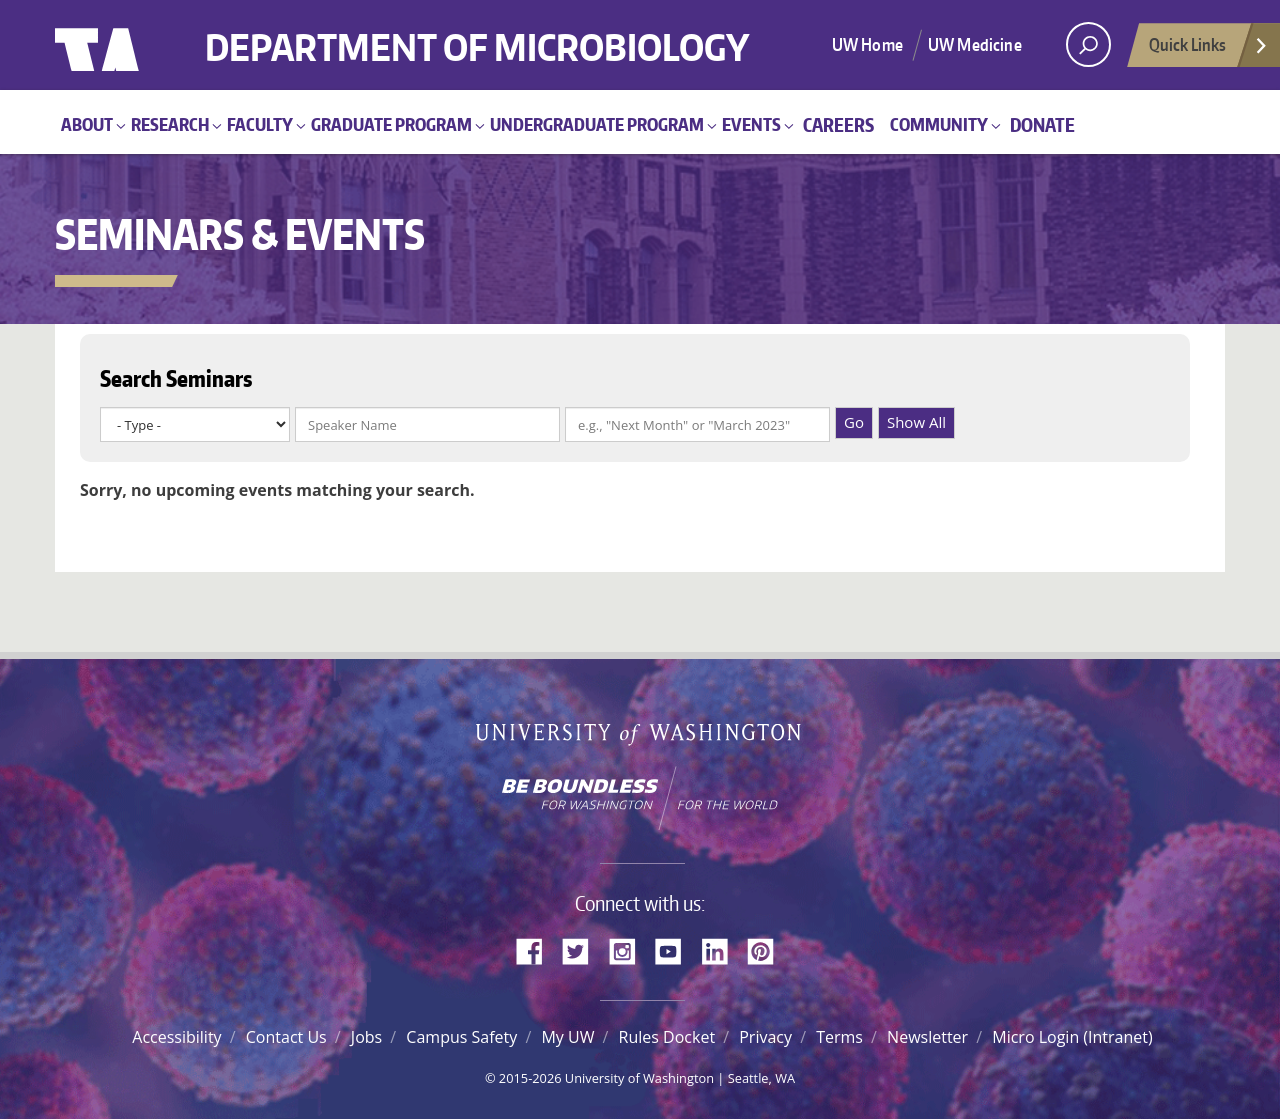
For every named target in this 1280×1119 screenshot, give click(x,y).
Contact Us (286, 1037)
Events (751, 124)
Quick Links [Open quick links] (1209, 50)
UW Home (867, 44)
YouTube (676, 949)
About (87, 124)
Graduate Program (391, 124)
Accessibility (176, 1037)
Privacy (765, 1037)
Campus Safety (461, 1037)
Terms (839, 1037)
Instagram (629, 949)
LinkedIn (722, 949)
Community (939, 124)
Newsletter (927, 1037)
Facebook (537, 949)
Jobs (366, 1037)
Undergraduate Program (597, 124)
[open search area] (1088, 44)
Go (854, 422)
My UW (567, 1037)
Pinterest (768, 949)
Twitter (583, 949)
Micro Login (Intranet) (1072, 1037)
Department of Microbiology (477, 32)
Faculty (260, 124)
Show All (916, 422)
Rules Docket (667, 1037)
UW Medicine (975, 44)
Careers (838, 124)
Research (170, 124)
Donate (1042, 124)
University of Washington (136, 45)
